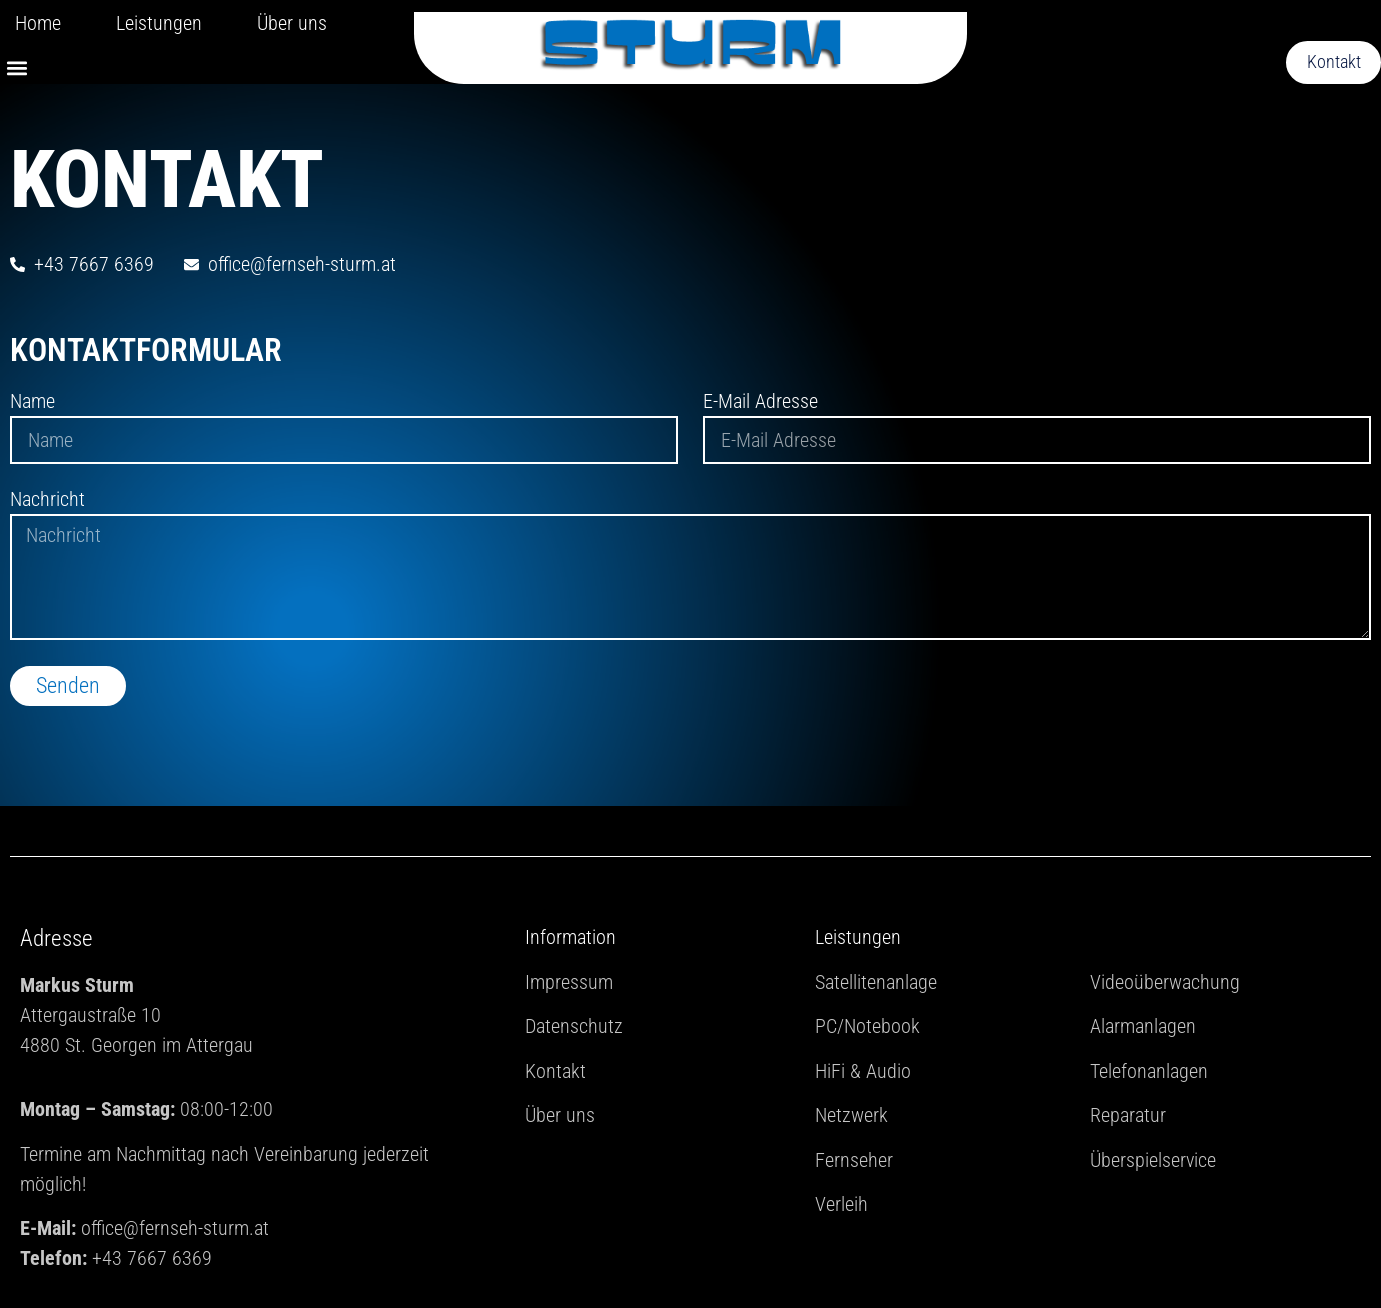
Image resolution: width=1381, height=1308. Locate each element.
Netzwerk (851, 1115)
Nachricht (47, 500)
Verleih (841, 1204)
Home (38, 23)
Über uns (292, 23)
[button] (16, 67)
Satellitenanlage (876, 982)
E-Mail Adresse (760, 402)
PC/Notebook (867, 1026)
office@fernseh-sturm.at (175, 1228)
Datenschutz (574, 1026)
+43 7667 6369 (152, 1258)
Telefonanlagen (1149, 1071)
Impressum (569, 982)
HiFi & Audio (863, 1071)
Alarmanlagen (1143, 1026)
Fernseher (854, 1160)
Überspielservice (1153, 1160)
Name (32, 402)
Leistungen (159, 23)
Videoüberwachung (1165, 982)
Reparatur (1128, 1115)
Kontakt (555, 1071)
